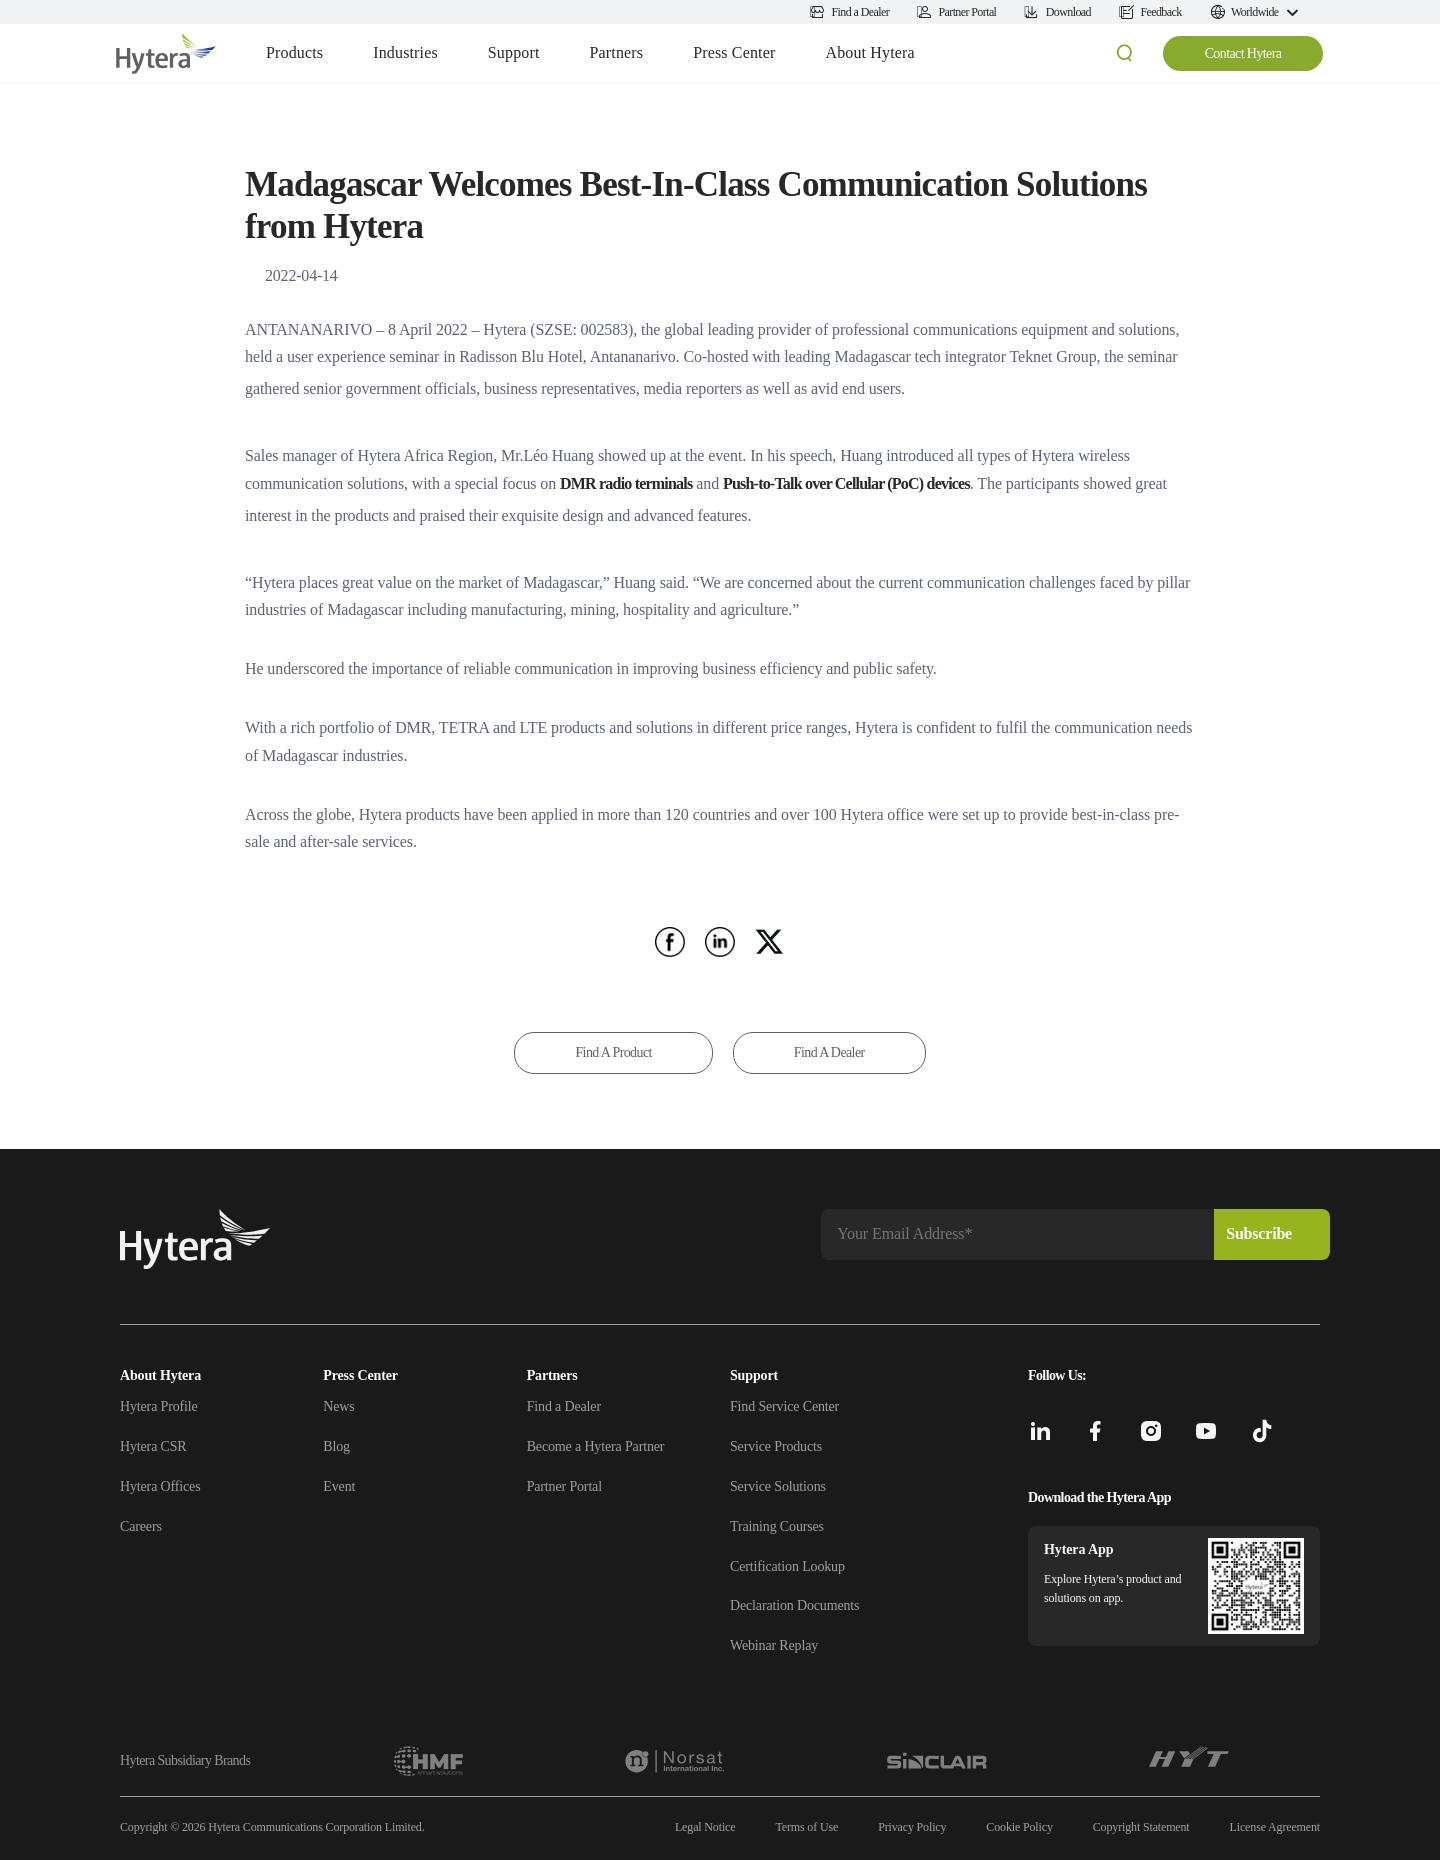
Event (339, 1486)
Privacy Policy (912, 1827)
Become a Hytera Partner (596, 1446)
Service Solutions (778, 1486)
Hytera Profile (159, 1406)
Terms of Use (806, 1827)
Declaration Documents (794, 1605)
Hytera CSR (153, 1446)
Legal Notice (705, 1827)
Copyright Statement (1141, 1827)
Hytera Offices (160, 1486)
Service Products (776, 1446)
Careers (141, 1526)
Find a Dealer (564, 1406)
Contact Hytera (1243, 53)
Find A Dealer (829, 1052)
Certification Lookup (787, 1566)
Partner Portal (564, 1486)
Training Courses (777, 1526)
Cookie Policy (1019, 1827)
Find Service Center (784, 1406)
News (338, 1406)
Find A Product (613, 1052)
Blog (336, 1446)
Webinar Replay (774, 1645)
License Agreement (1275, 1827)
